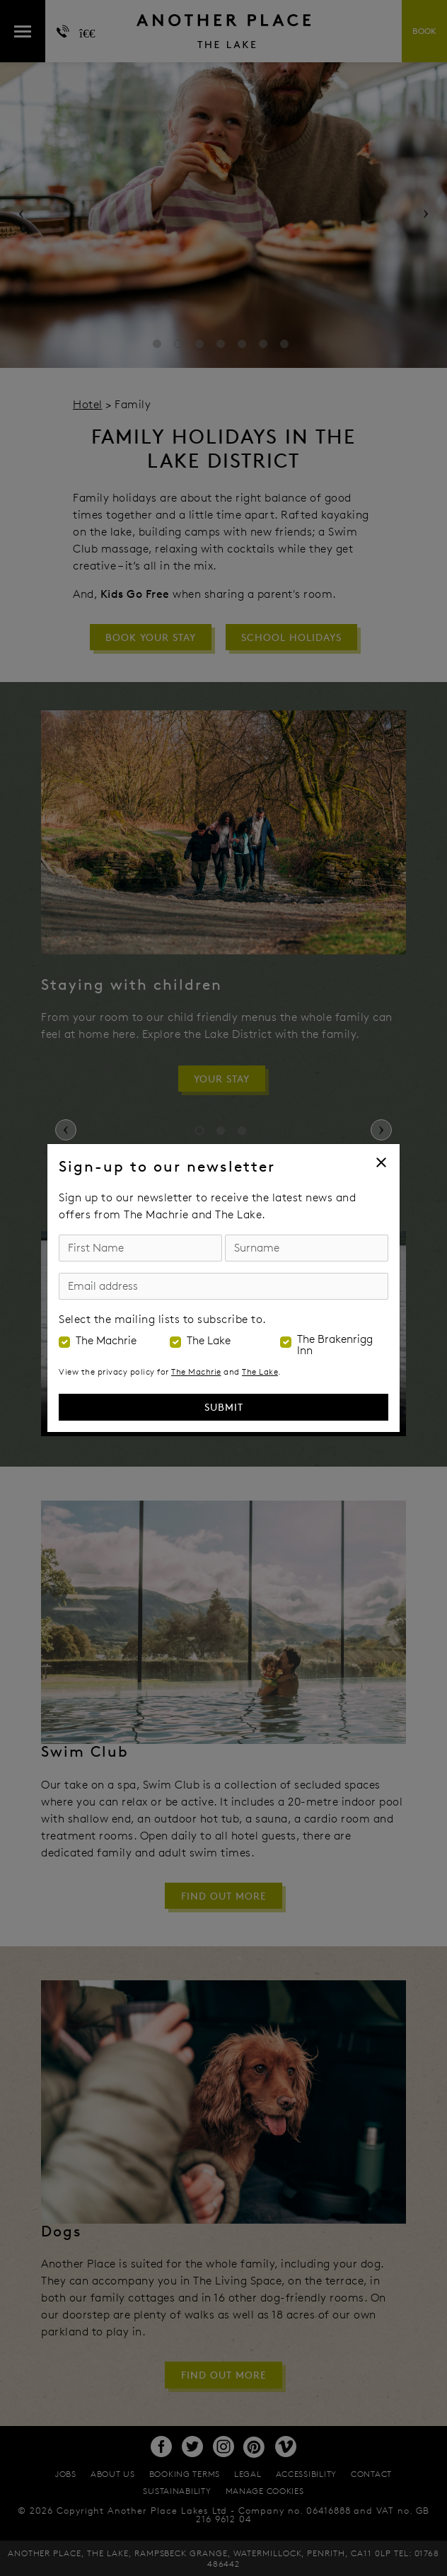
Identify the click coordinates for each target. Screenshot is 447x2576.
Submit (223, 1407)
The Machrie (106, 1340)
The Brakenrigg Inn (335, 1345)
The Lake (209, 1340)
